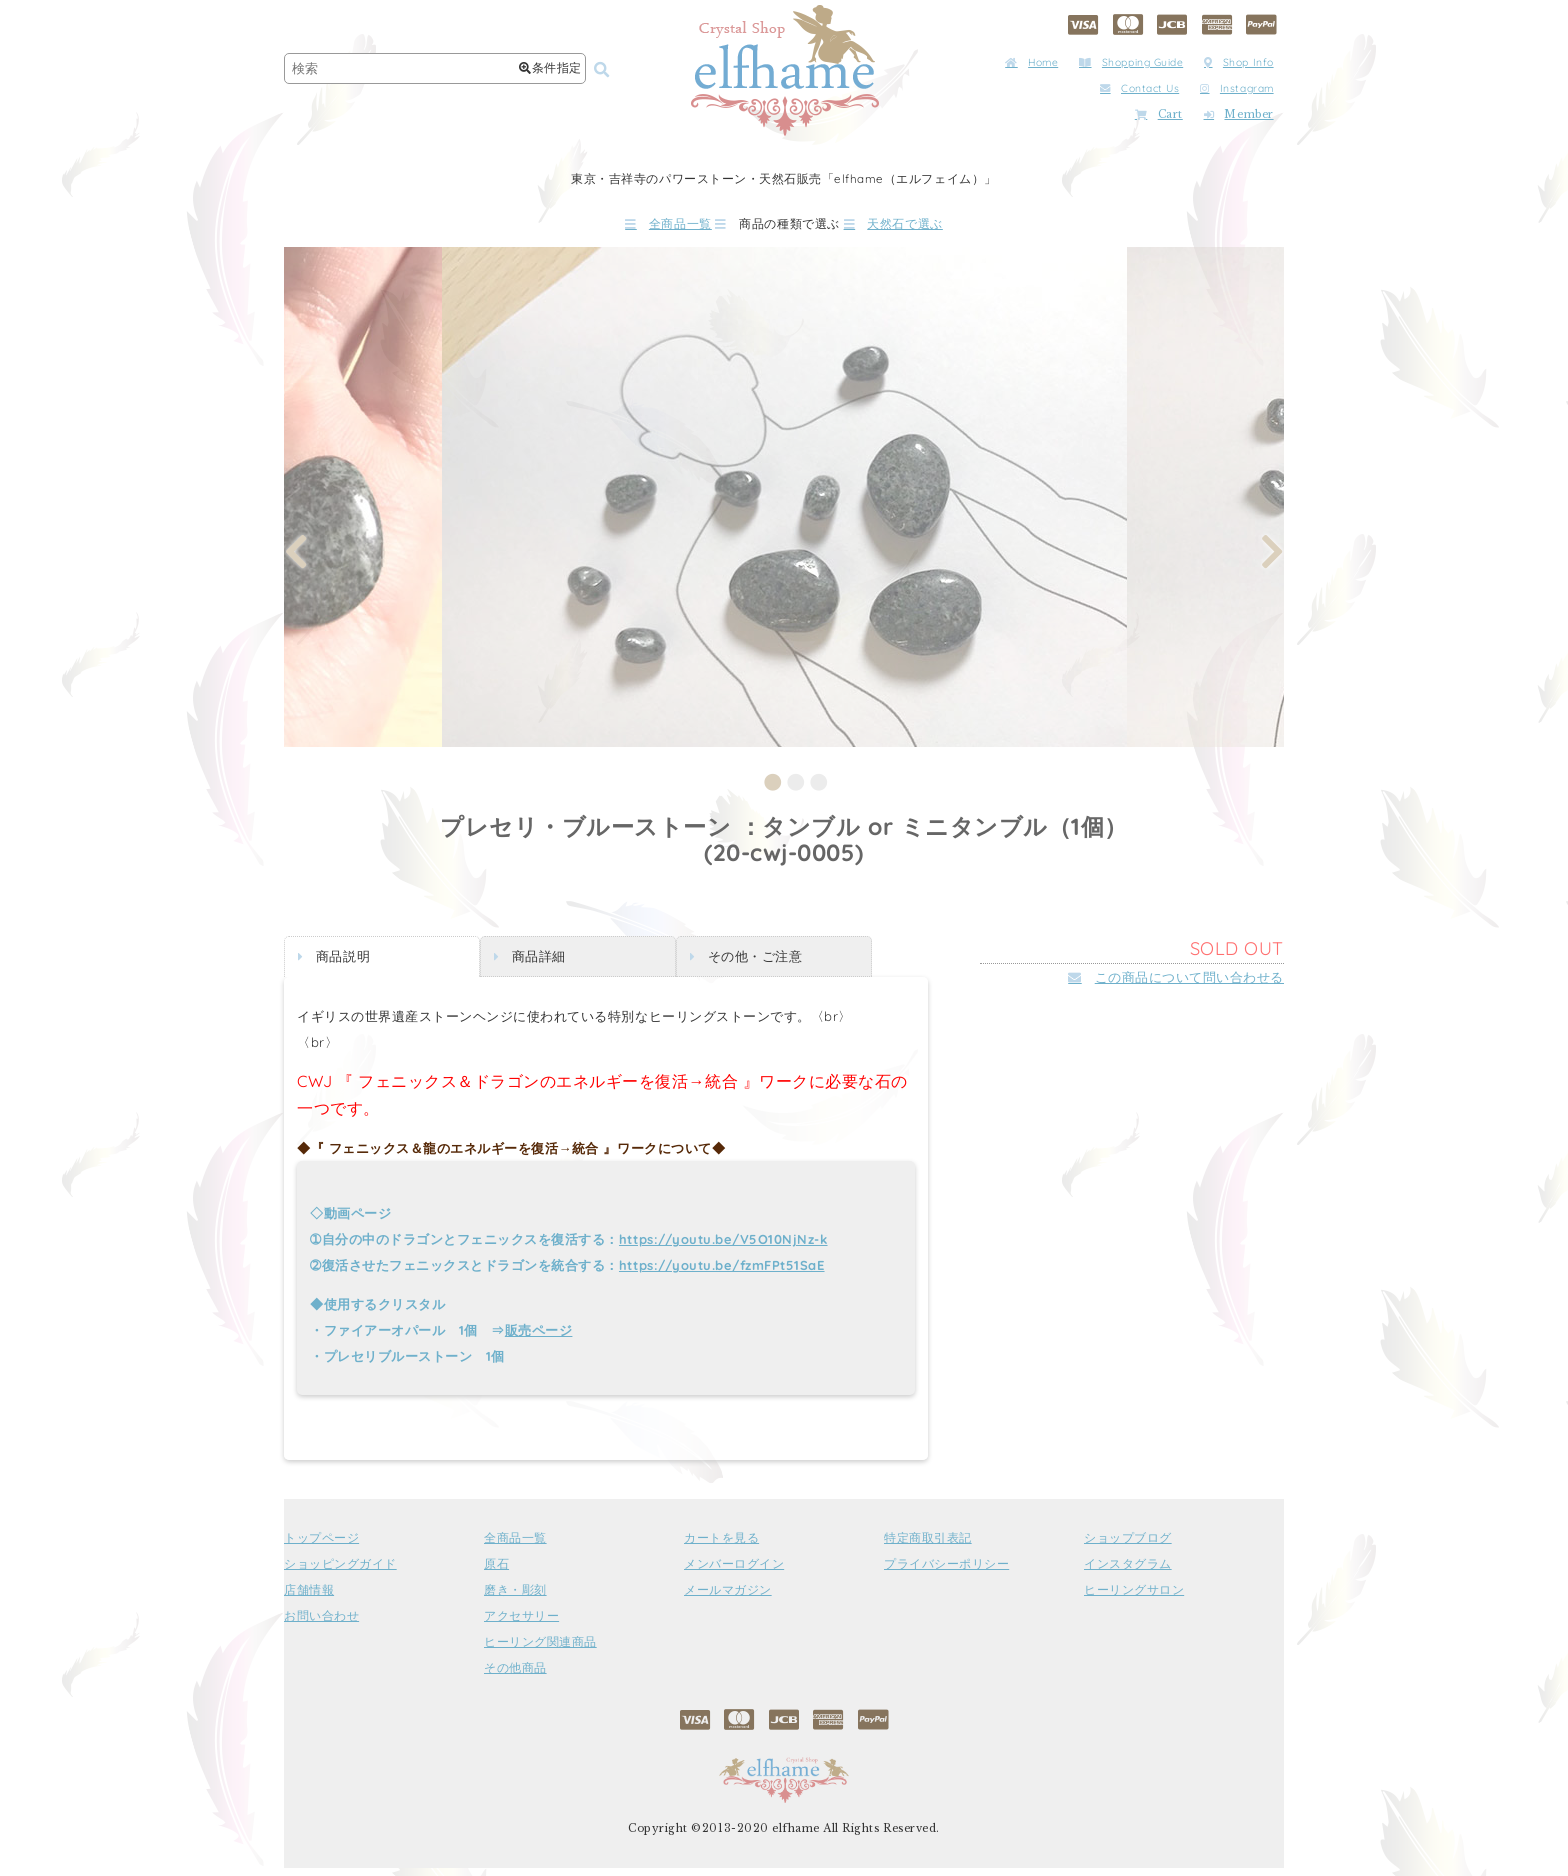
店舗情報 (309, 1598)
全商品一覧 (613, 227)
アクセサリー (521, 1624)
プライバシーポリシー (946, 1572)
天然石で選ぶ (949, 227)
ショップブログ (1128, 1546)
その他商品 (515, 1676)
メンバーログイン (734, 1572)
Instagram (1237, 88)
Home (1031, 62)
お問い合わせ (321, 1624)
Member (1239, 114)
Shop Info (1239, 62)
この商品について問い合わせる (1176, 985)
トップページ (321, 1546)
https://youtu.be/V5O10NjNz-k (723, 1247)
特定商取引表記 (928, 1546)
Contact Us (1139, 88)
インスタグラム (1128, 1572)
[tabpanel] (784, 504)
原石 (496, 1572)
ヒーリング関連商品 (540, 1650)
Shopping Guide (1131, 62)
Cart (1159, 114)
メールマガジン (728, 1598)
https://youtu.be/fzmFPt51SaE (722, 1273)
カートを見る (721, 1546)
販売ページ (539, 1338)
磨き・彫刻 (515, 1598)
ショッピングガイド (340, 1572)
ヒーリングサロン (1134, 1598)
